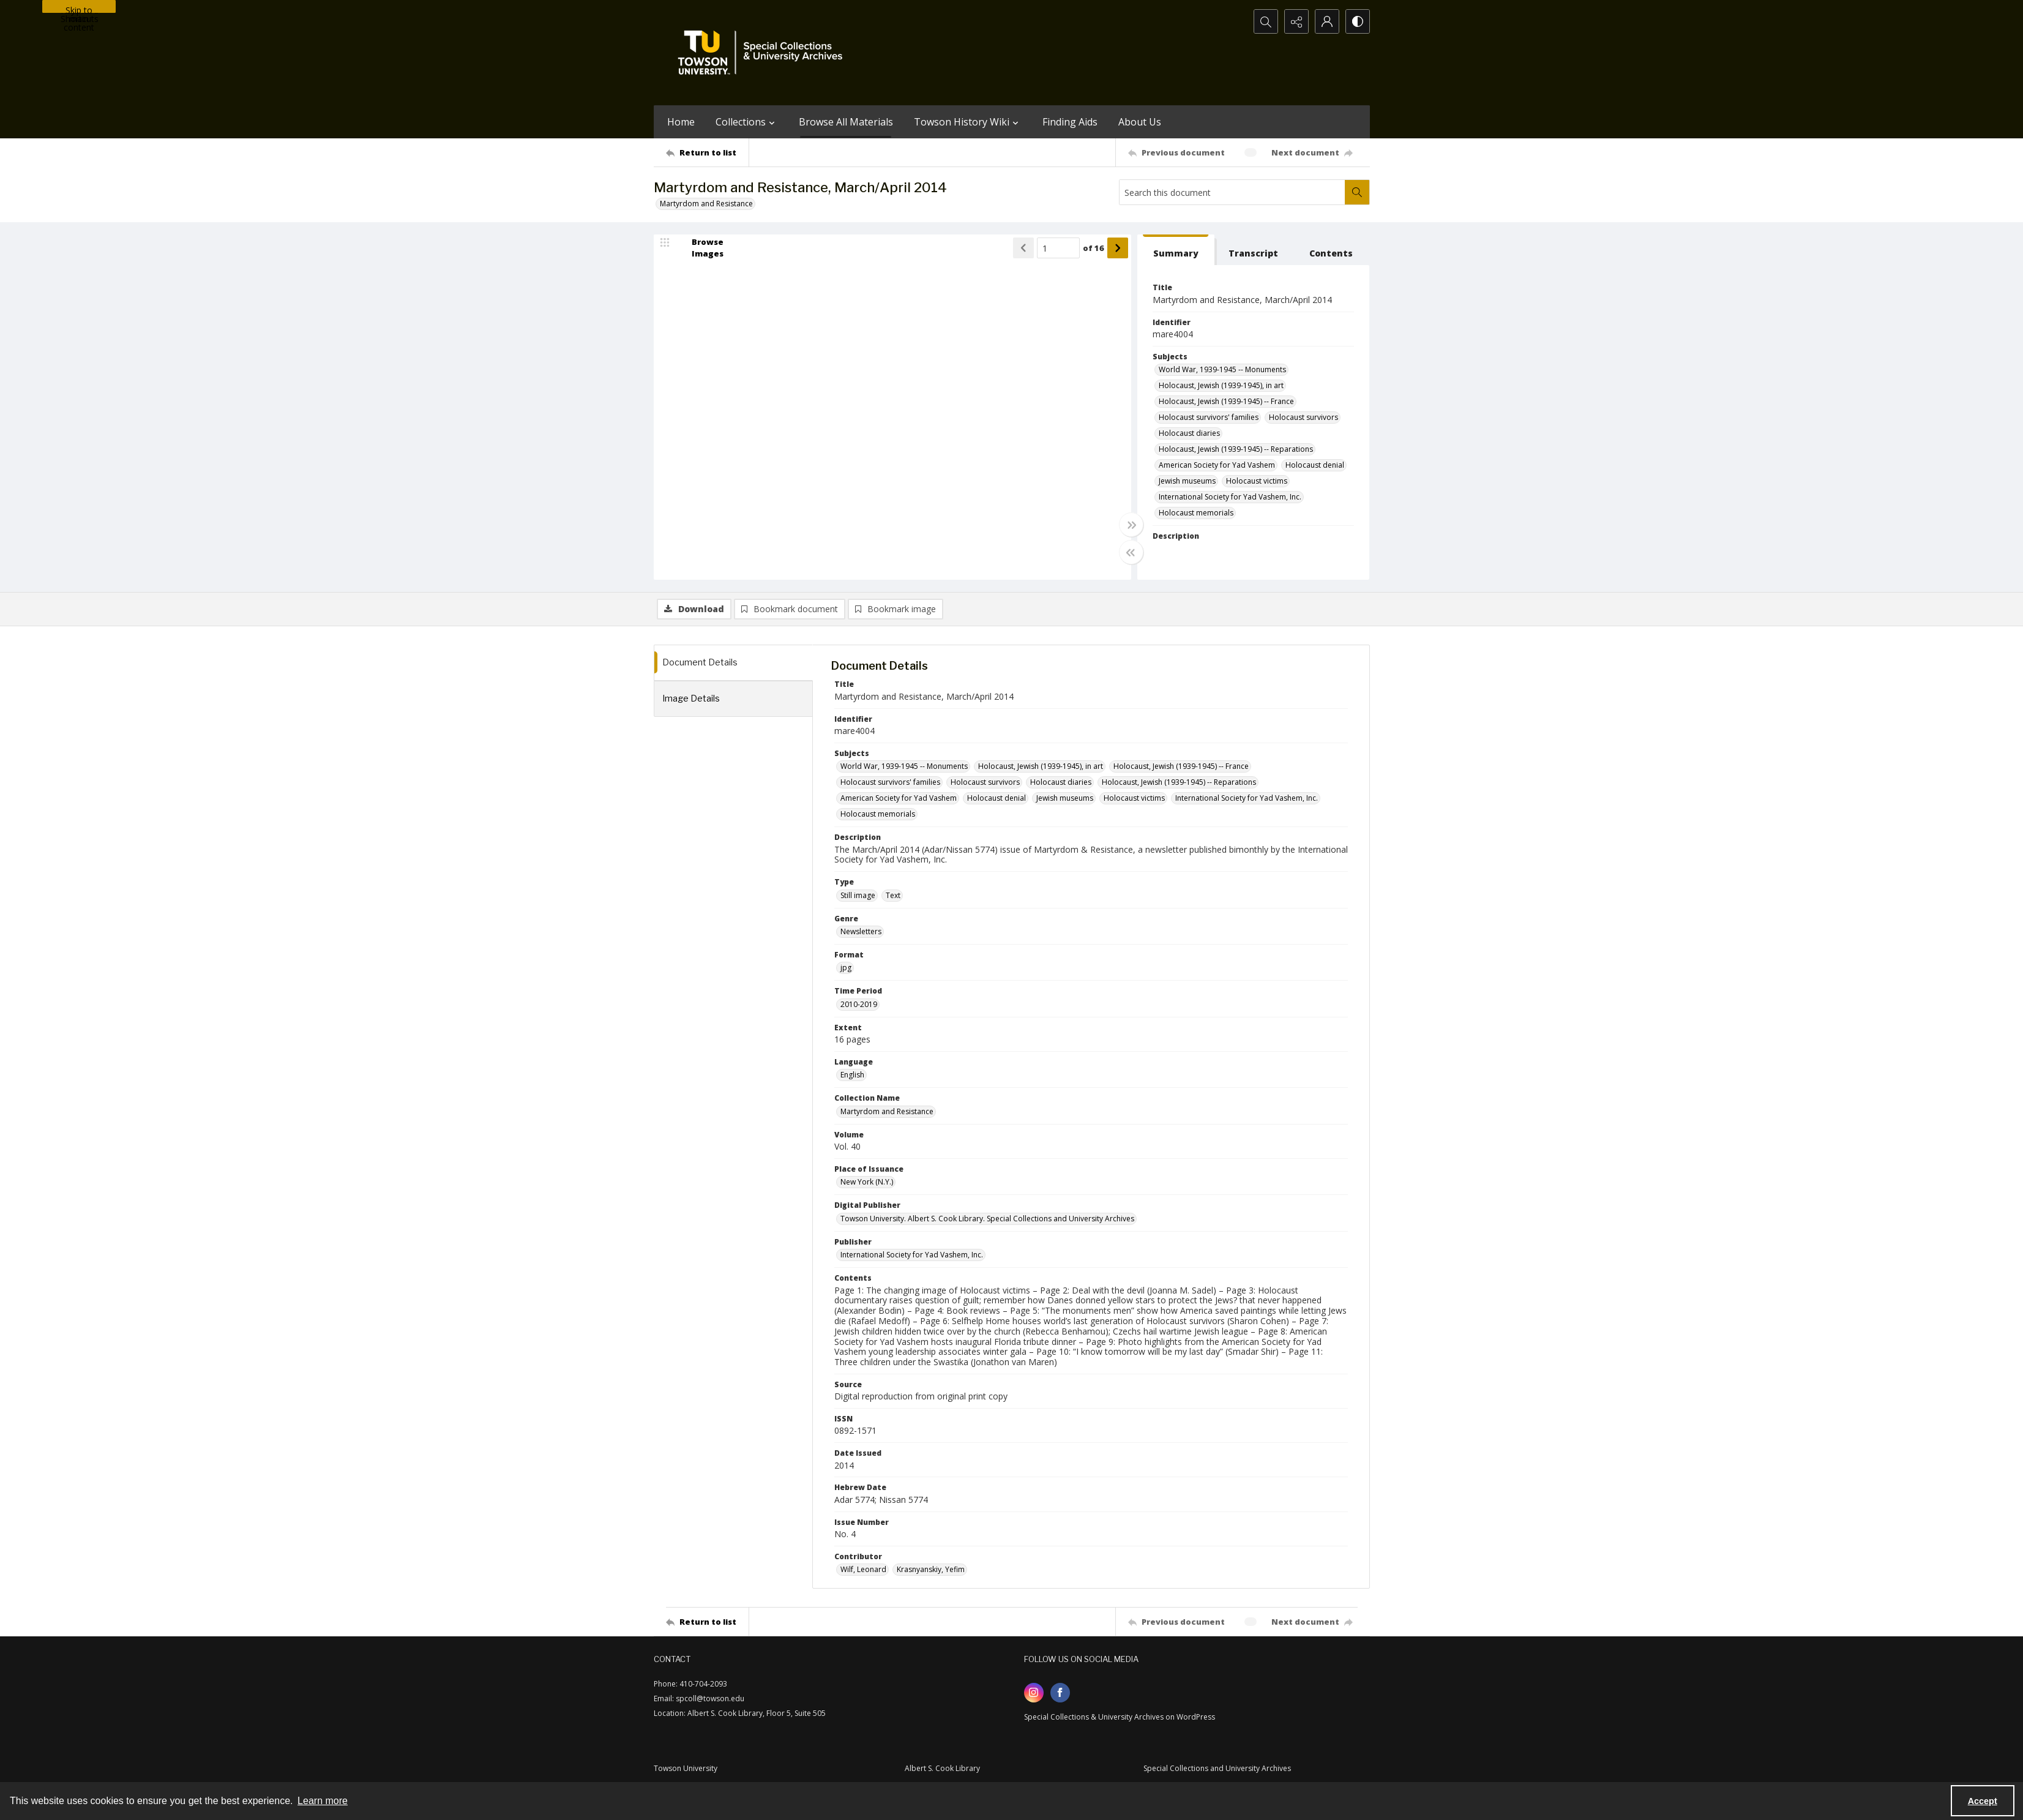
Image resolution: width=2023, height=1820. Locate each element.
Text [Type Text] (893, 895)
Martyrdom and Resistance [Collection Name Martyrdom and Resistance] (886, 1111)
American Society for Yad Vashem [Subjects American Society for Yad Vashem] (1217, 465)
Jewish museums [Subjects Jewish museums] (1187, 481)
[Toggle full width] (1131, 524)
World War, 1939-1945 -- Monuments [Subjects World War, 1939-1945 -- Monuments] (1222, 369)
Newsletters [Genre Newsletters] (860, 931)
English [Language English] (852, 1074)
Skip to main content (79, 8)
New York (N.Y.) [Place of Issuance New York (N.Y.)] (866, 1182)
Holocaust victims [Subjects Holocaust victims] (1256, 481)
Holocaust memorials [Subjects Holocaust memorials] (1196, 512)
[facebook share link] (1060, 1692)
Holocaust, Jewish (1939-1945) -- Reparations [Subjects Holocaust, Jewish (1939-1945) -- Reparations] (1236, 449)
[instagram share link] (1034, 1692)
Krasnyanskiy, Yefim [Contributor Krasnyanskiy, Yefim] (931, 1569)
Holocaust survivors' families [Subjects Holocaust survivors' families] (1208, 417)
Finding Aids (1070, 122)
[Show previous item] (1023, 248)
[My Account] (1327, 21)
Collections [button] (747, 121)
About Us (1139, 122)
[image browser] (700, 247)
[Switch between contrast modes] (1357, 21)
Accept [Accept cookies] (1982, 1801)
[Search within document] (1357, 192)
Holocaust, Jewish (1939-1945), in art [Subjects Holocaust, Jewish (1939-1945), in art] (1221, 385)
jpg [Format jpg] (845, 967)
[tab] (1176, 250)
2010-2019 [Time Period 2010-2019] (858, 1004)
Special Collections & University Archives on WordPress (1119, 1717)
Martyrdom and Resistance (706, 203)
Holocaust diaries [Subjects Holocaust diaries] (1189, 433)
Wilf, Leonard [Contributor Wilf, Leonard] (863, 1569)
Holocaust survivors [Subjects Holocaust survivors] (1303, 417)
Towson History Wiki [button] (968, 121)
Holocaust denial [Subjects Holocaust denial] (1314, 465)
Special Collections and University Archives (1217, 1768)
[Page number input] (1058, 248)
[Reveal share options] (1296, 21)
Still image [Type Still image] (857, 895)
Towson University (685, 1768)
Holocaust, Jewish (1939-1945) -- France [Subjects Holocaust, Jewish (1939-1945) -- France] (1226, 401)
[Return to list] (707, 152)
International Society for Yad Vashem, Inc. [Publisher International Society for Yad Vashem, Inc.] (911, 1254)
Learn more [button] (322, 1801)
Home (681, 122)
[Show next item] (1117, 248)
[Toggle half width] (1131, 552)
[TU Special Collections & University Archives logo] (764, 52)
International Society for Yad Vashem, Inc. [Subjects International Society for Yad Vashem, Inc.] (1230, 497)
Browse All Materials (846, 122)
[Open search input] (1265, 21)
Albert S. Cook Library (942, 1768)
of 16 (1093, 247)
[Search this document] (1232, 192)
